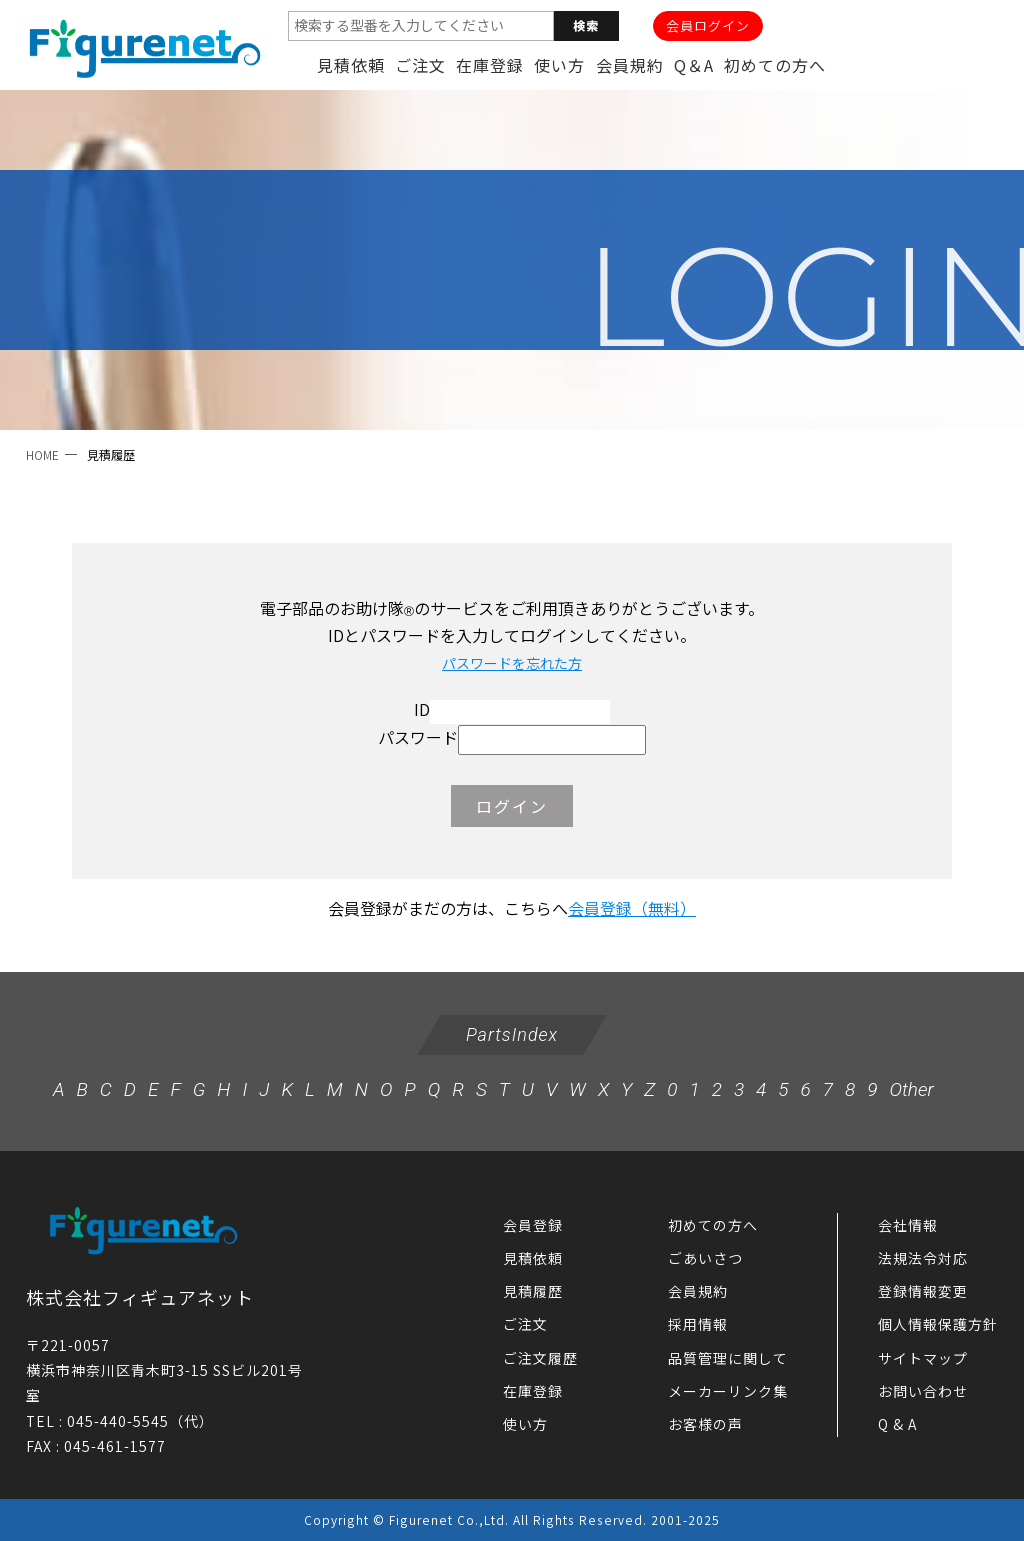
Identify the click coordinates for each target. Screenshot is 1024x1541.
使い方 (559, 65)
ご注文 (420, 65)
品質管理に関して (728, 1358)
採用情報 (698, 1324)
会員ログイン (708, 25)
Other (911, 1089)
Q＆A (694, 65)
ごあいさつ (705, 1258)
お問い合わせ (923, 1391)
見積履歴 (533, 1291)
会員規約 (630, 65)
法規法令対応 (923, 1258)
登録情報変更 (923, 1291)
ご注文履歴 (540, 1358)
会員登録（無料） (632, 908)
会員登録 (533, 1225)
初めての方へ (775, 65)
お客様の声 (705, 1424)
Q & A (897, 1424)
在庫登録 (490, 65)
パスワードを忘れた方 (512, 663)
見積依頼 (351, 65)
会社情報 (908, 1225)
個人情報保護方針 (938, 1324)
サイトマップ (923, 1358)
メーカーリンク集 (728, 1391)
